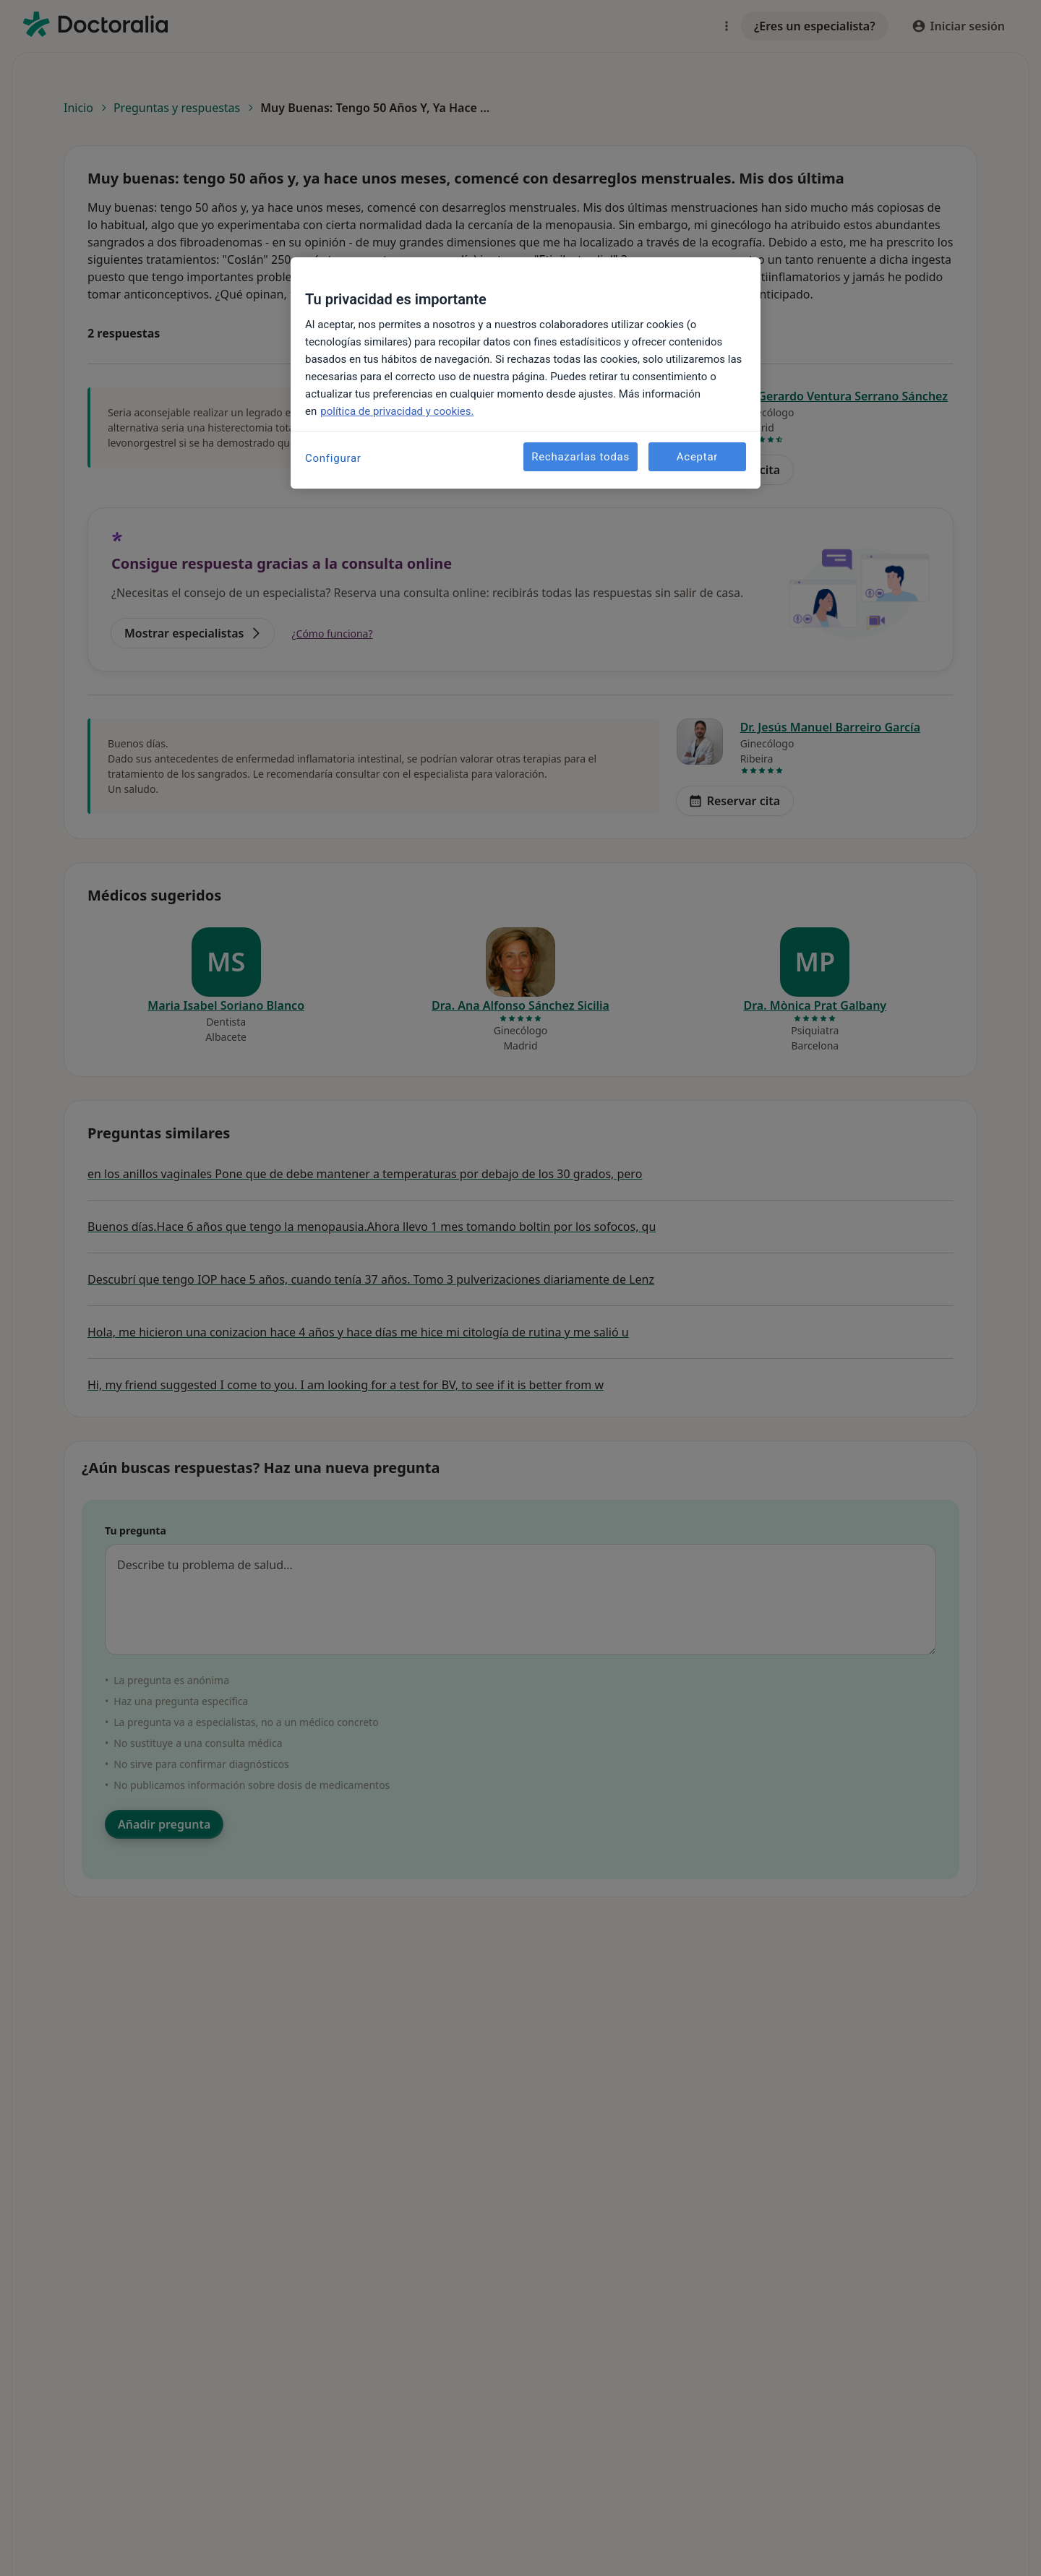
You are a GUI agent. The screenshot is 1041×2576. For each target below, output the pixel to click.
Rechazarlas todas (580, 456)
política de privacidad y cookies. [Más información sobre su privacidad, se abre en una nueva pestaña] (397, 411)
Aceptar (697, 456)
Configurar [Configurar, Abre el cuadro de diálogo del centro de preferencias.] (333, 458)
